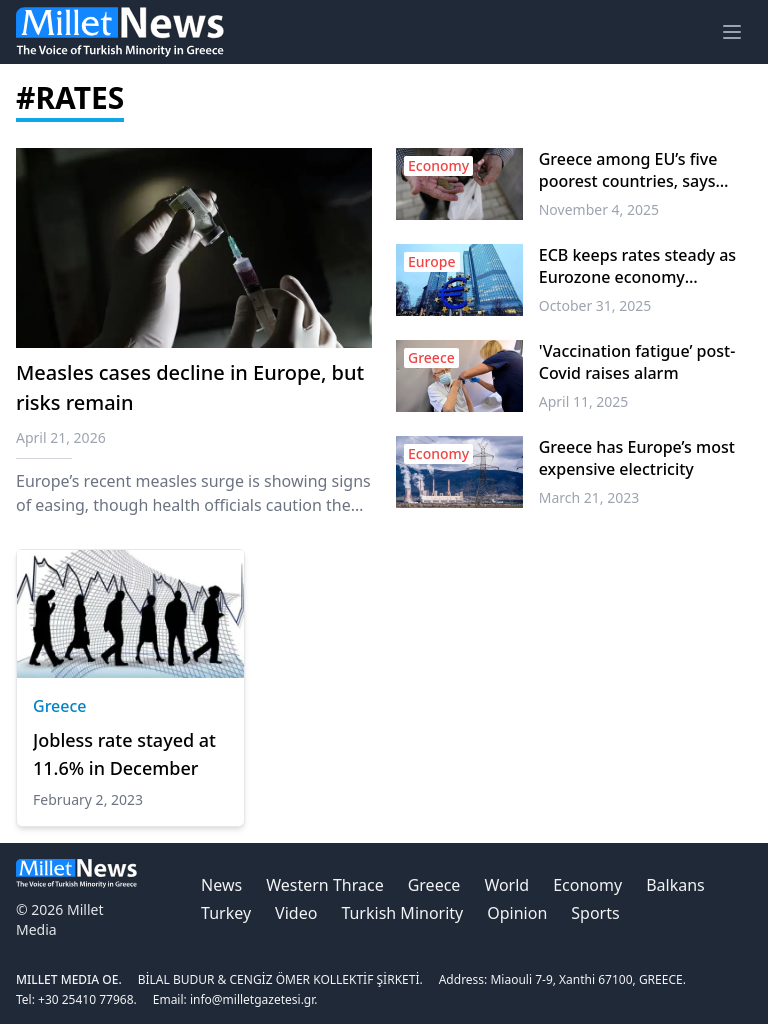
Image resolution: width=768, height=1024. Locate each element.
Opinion (517, 913)
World (506, 885)
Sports (595, 913)
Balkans (675, 885)
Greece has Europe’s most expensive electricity (637, 458)
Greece (60, 706)
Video (296, 913)
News (221, 885)
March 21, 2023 (589, 497)
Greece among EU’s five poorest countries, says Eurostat (628, 170)
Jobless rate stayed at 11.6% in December (124, 754)
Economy (587, 885)
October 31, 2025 (595, 305)
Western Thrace (324, 885)
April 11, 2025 (584, 401)
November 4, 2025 (599, 209)
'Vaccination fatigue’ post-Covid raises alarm (637, 362)
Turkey (226, 913)
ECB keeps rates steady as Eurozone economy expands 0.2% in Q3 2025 (637, 266)
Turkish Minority (402, 913)
